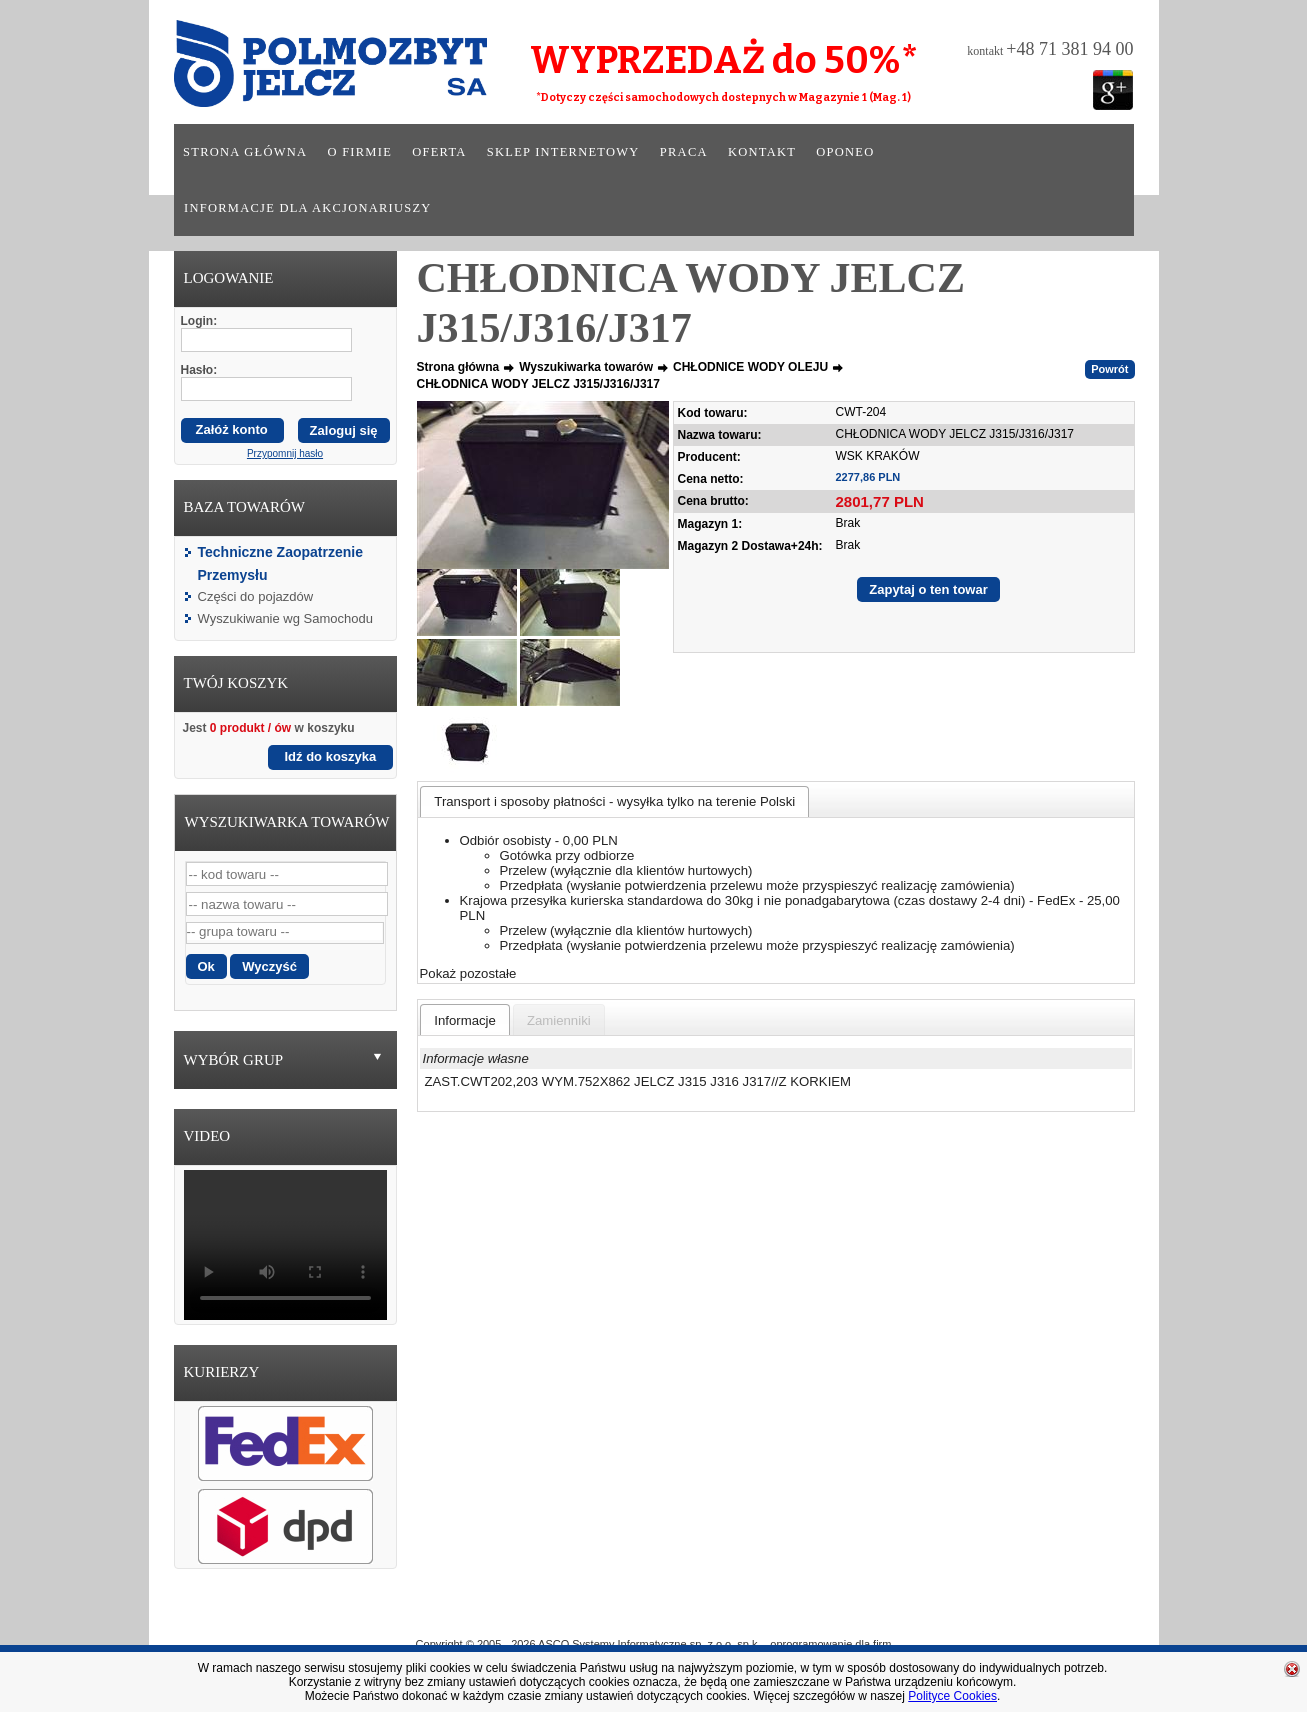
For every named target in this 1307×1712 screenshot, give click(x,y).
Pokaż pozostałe (468, 973)
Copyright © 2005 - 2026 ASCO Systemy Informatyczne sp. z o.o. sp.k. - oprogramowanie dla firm (654, 1644)
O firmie (360, 152)
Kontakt (762, 152)
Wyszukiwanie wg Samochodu (285, 618)
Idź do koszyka (331, 756)
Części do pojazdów (256, 596)
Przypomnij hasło (285, 453)
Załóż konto (232, 429)
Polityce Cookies (952, 1696)
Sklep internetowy (563, 152)
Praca (684, 152)
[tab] (614, 801)
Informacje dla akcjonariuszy (308, 208)
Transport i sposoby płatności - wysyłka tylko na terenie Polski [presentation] (614, 801)
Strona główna (245, 152)
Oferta (439, 152)
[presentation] (465, 1020)
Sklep (725, 1615)
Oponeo (845, 152)
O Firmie (564, 1615)
